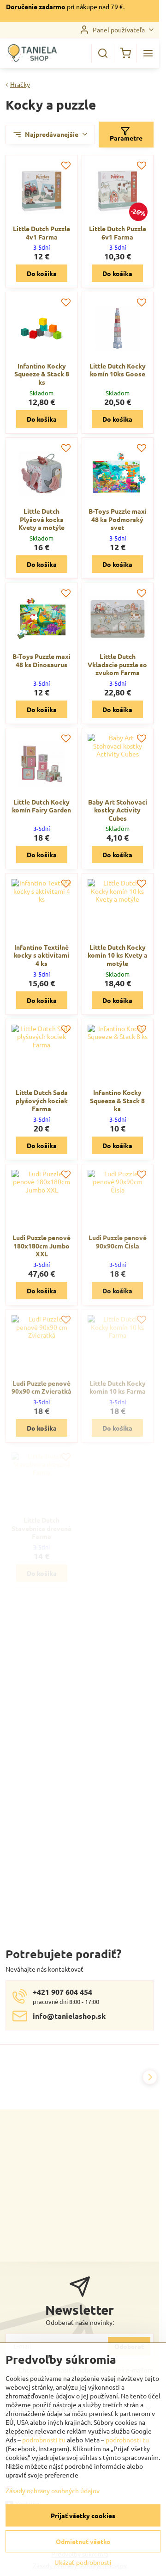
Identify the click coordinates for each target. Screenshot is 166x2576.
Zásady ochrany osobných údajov (53, 2490)
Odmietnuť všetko (83, 2541)
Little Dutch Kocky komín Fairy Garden (41, 806)
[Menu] (148, 53)
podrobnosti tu (43, 2439)
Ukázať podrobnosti (83, 2562)
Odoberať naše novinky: (80, 2322)
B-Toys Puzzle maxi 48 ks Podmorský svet (118, 519)
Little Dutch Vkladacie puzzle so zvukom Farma (117, 664)
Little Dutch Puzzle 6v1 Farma (117, 232)
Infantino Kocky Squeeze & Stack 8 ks (41, 374)
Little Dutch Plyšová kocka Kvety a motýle (41, 519)
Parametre (126, 134)
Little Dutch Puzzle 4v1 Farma (41, 232)
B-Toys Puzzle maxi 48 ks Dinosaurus (41, 660)
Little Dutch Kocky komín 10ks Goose (117, 370)
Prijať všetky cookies (83, 2515)
